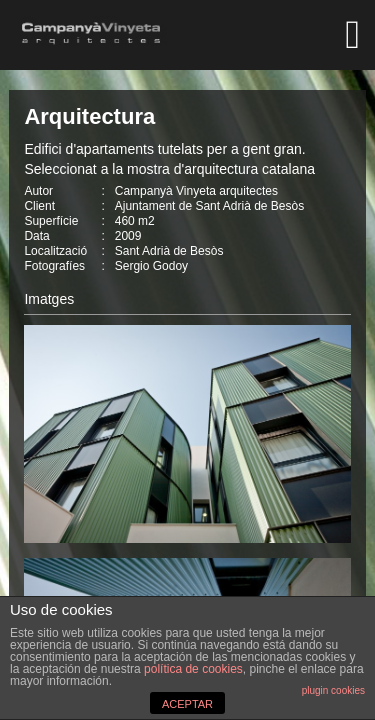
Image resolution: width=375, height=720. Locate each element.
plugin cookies (333, 690)
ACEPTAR (187, 704)
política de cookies (193, 669)
